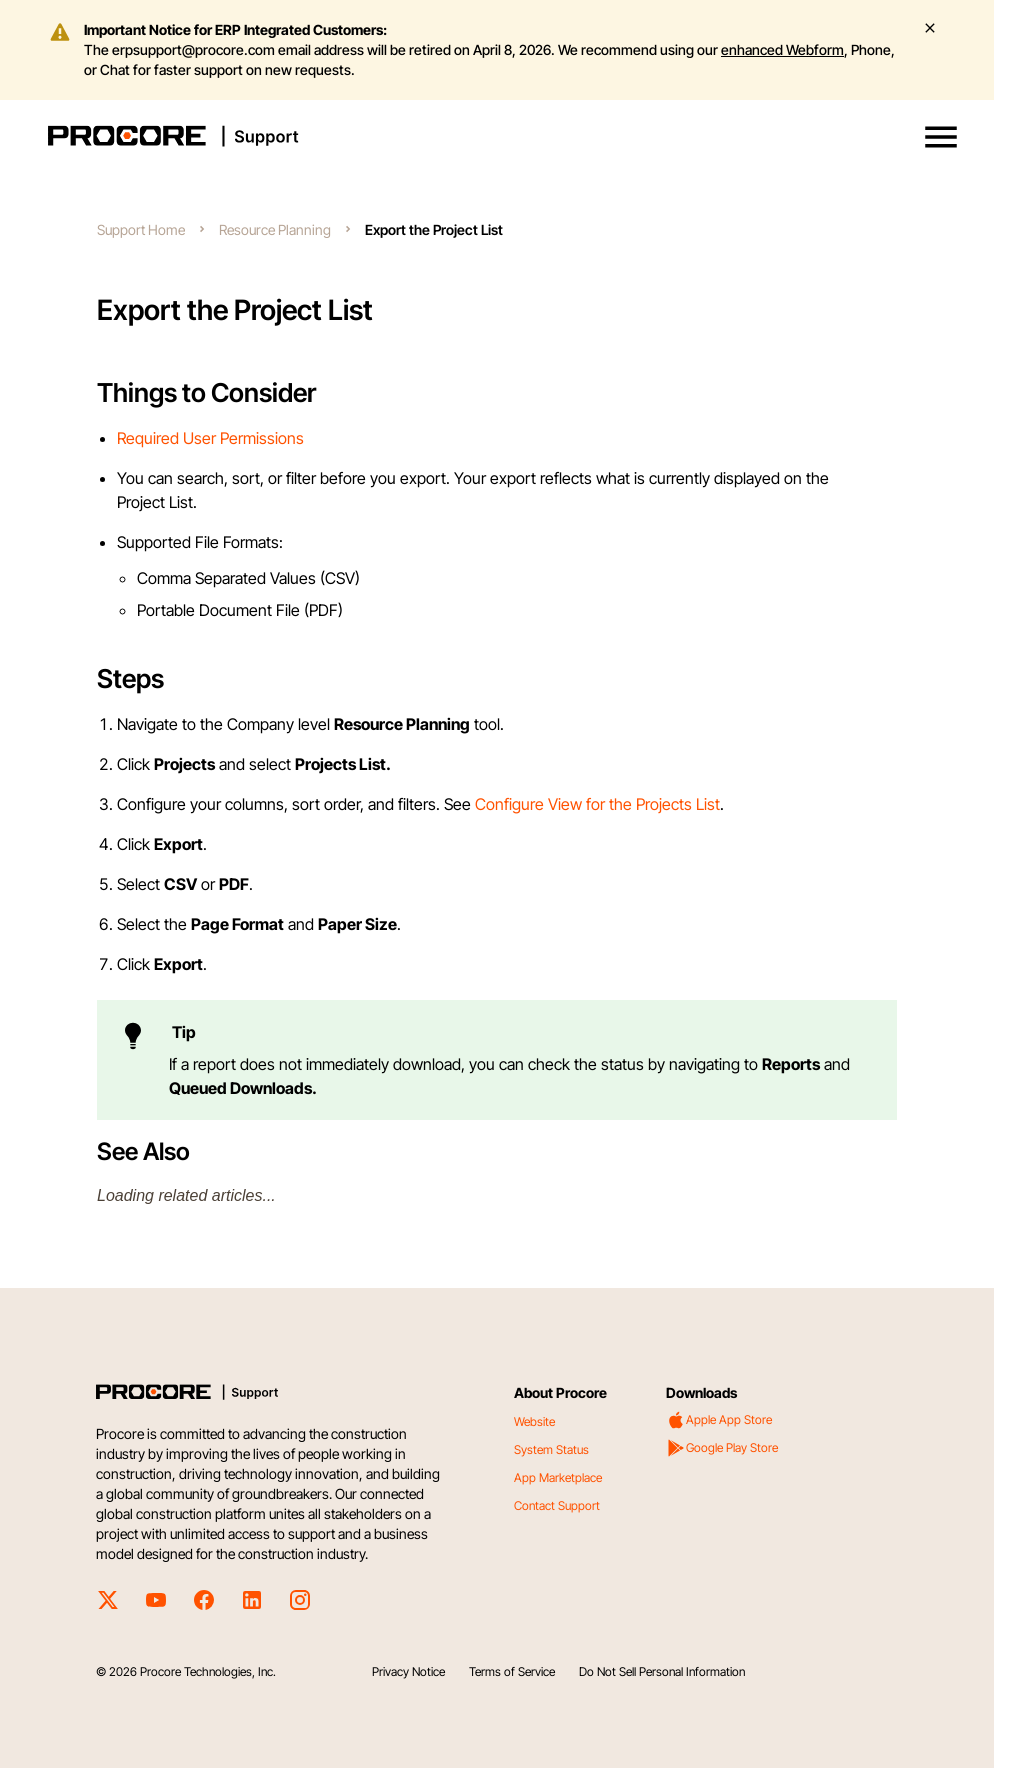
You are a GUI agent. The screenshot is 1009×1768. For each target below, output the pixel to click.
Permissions (262, 438)
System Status (551, 1449)
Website (534, 1421)
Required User (168, 438)
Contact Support (557, 1505)
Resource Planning (275, 229)
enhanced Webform (782, 49)
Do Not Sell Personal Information (662, 1671)
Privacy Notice (408, 1671)
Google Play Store (722, 1448)
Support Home (141, 229)
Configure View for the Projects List (597, 804)
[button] (941, 137)
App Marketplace (558, 1477)
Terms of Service (512, 1671)
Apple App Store (719, 1420)
